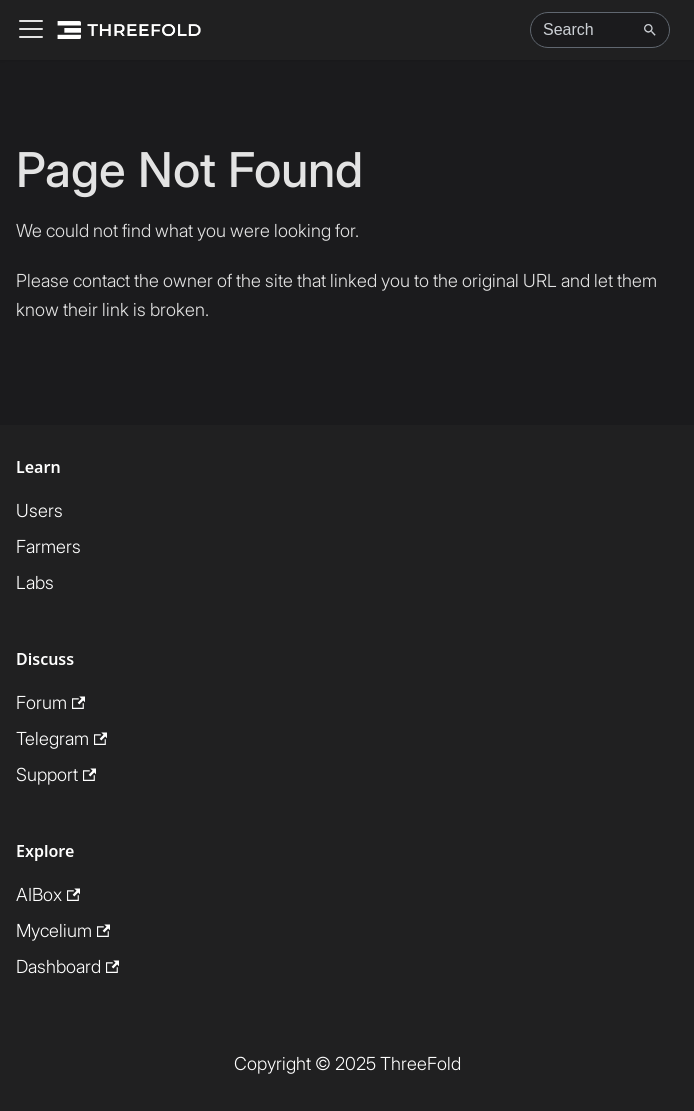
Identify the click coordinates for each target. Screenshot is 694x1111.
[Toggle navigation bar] (31, 30)
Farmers (48, 546)
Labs (35, 582)
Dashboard (67, 966)
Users (39, 510)
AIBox (48, 894)
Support (56, 774)
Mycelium (63, 930)
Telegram (61, 738)
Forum (50, 702)
